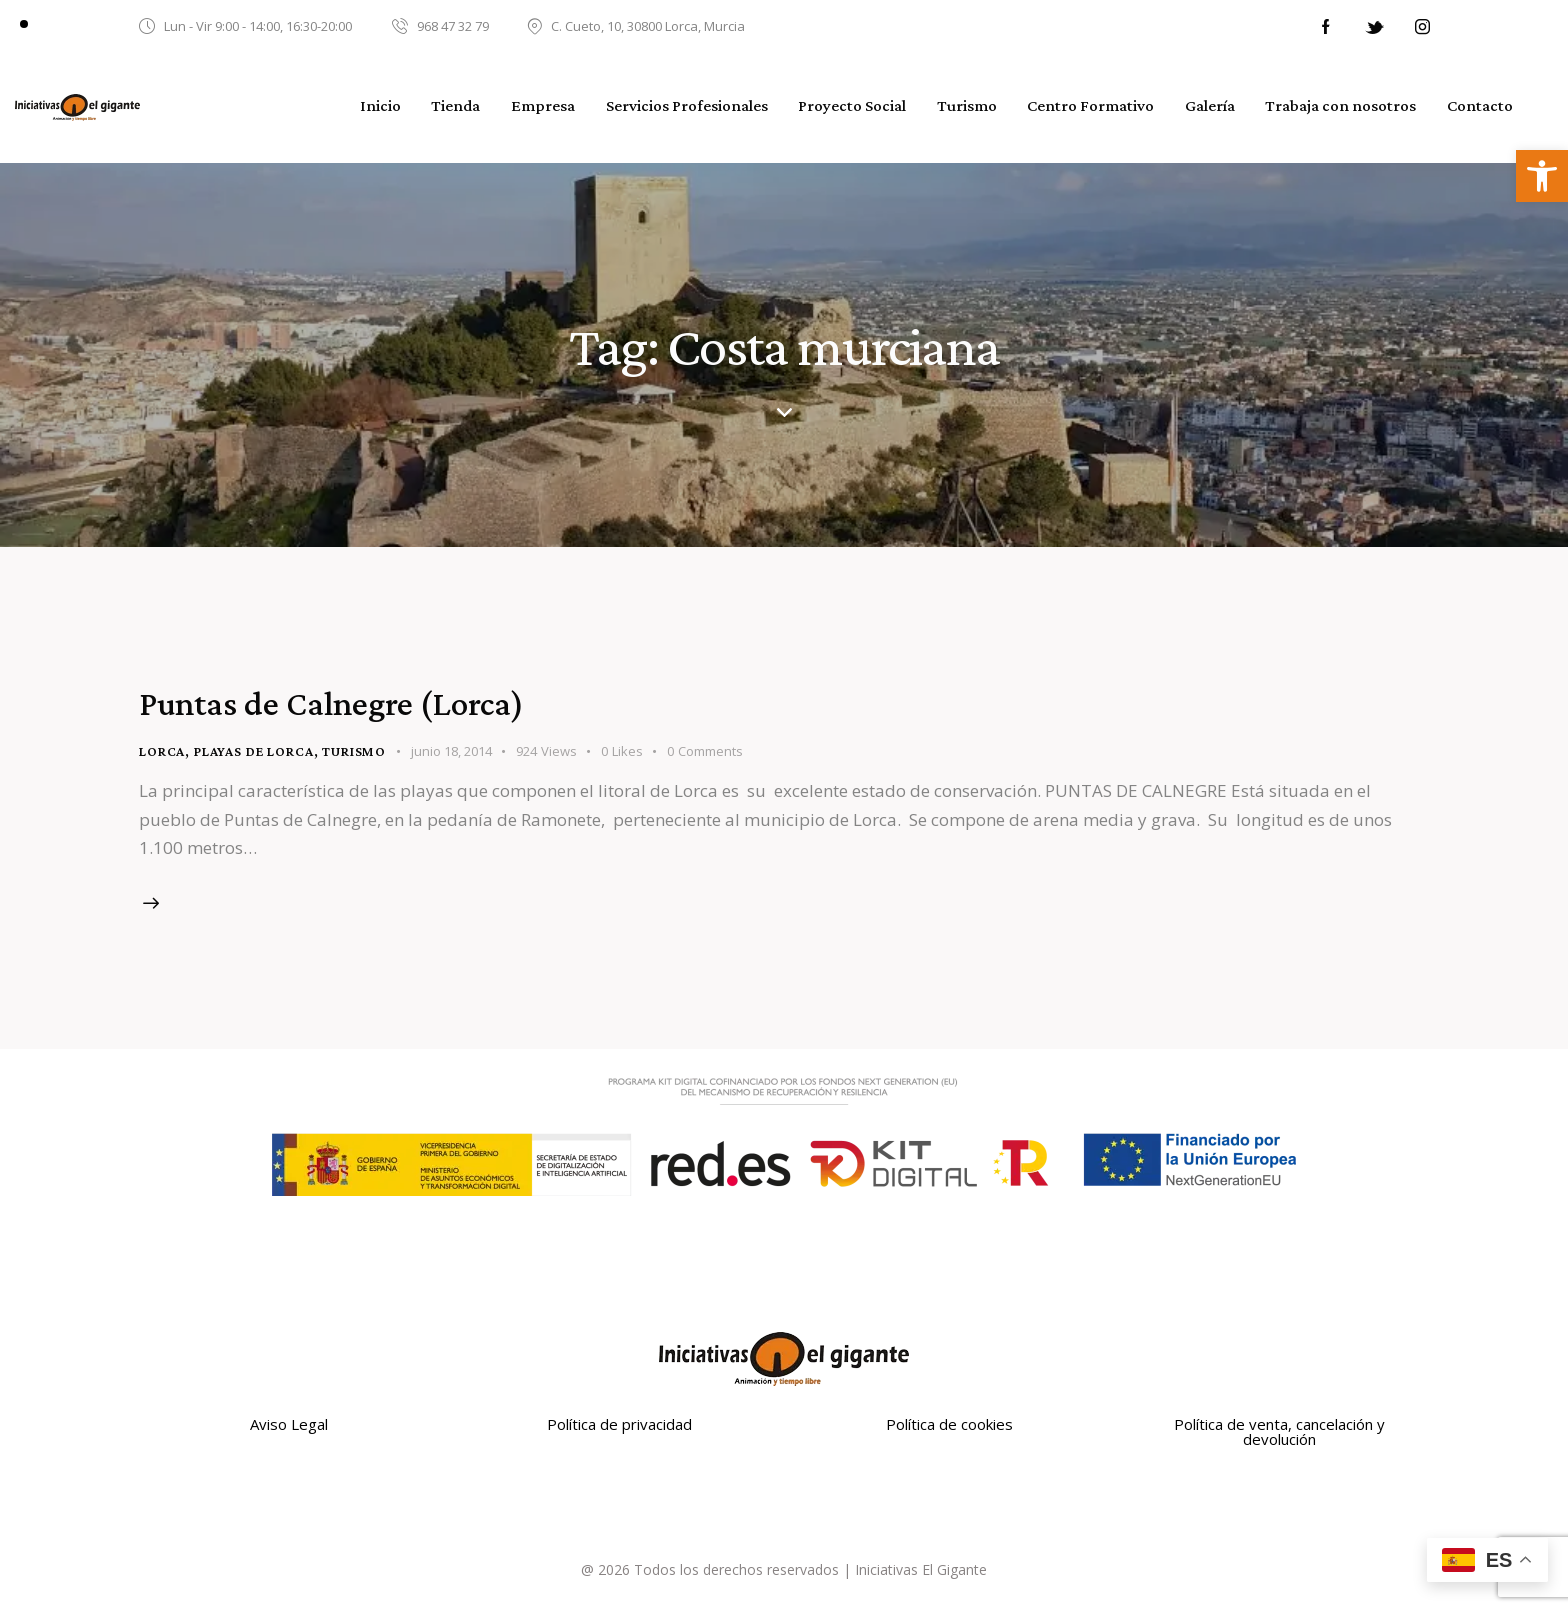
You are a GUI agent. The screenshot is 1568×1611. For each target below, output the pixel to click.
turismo (354, 751)
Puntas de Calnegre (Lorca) (331, 703)
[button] (1542, 176)
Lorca (162, 751)
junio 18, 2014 (451, 751)
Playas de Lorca (254, 751)
